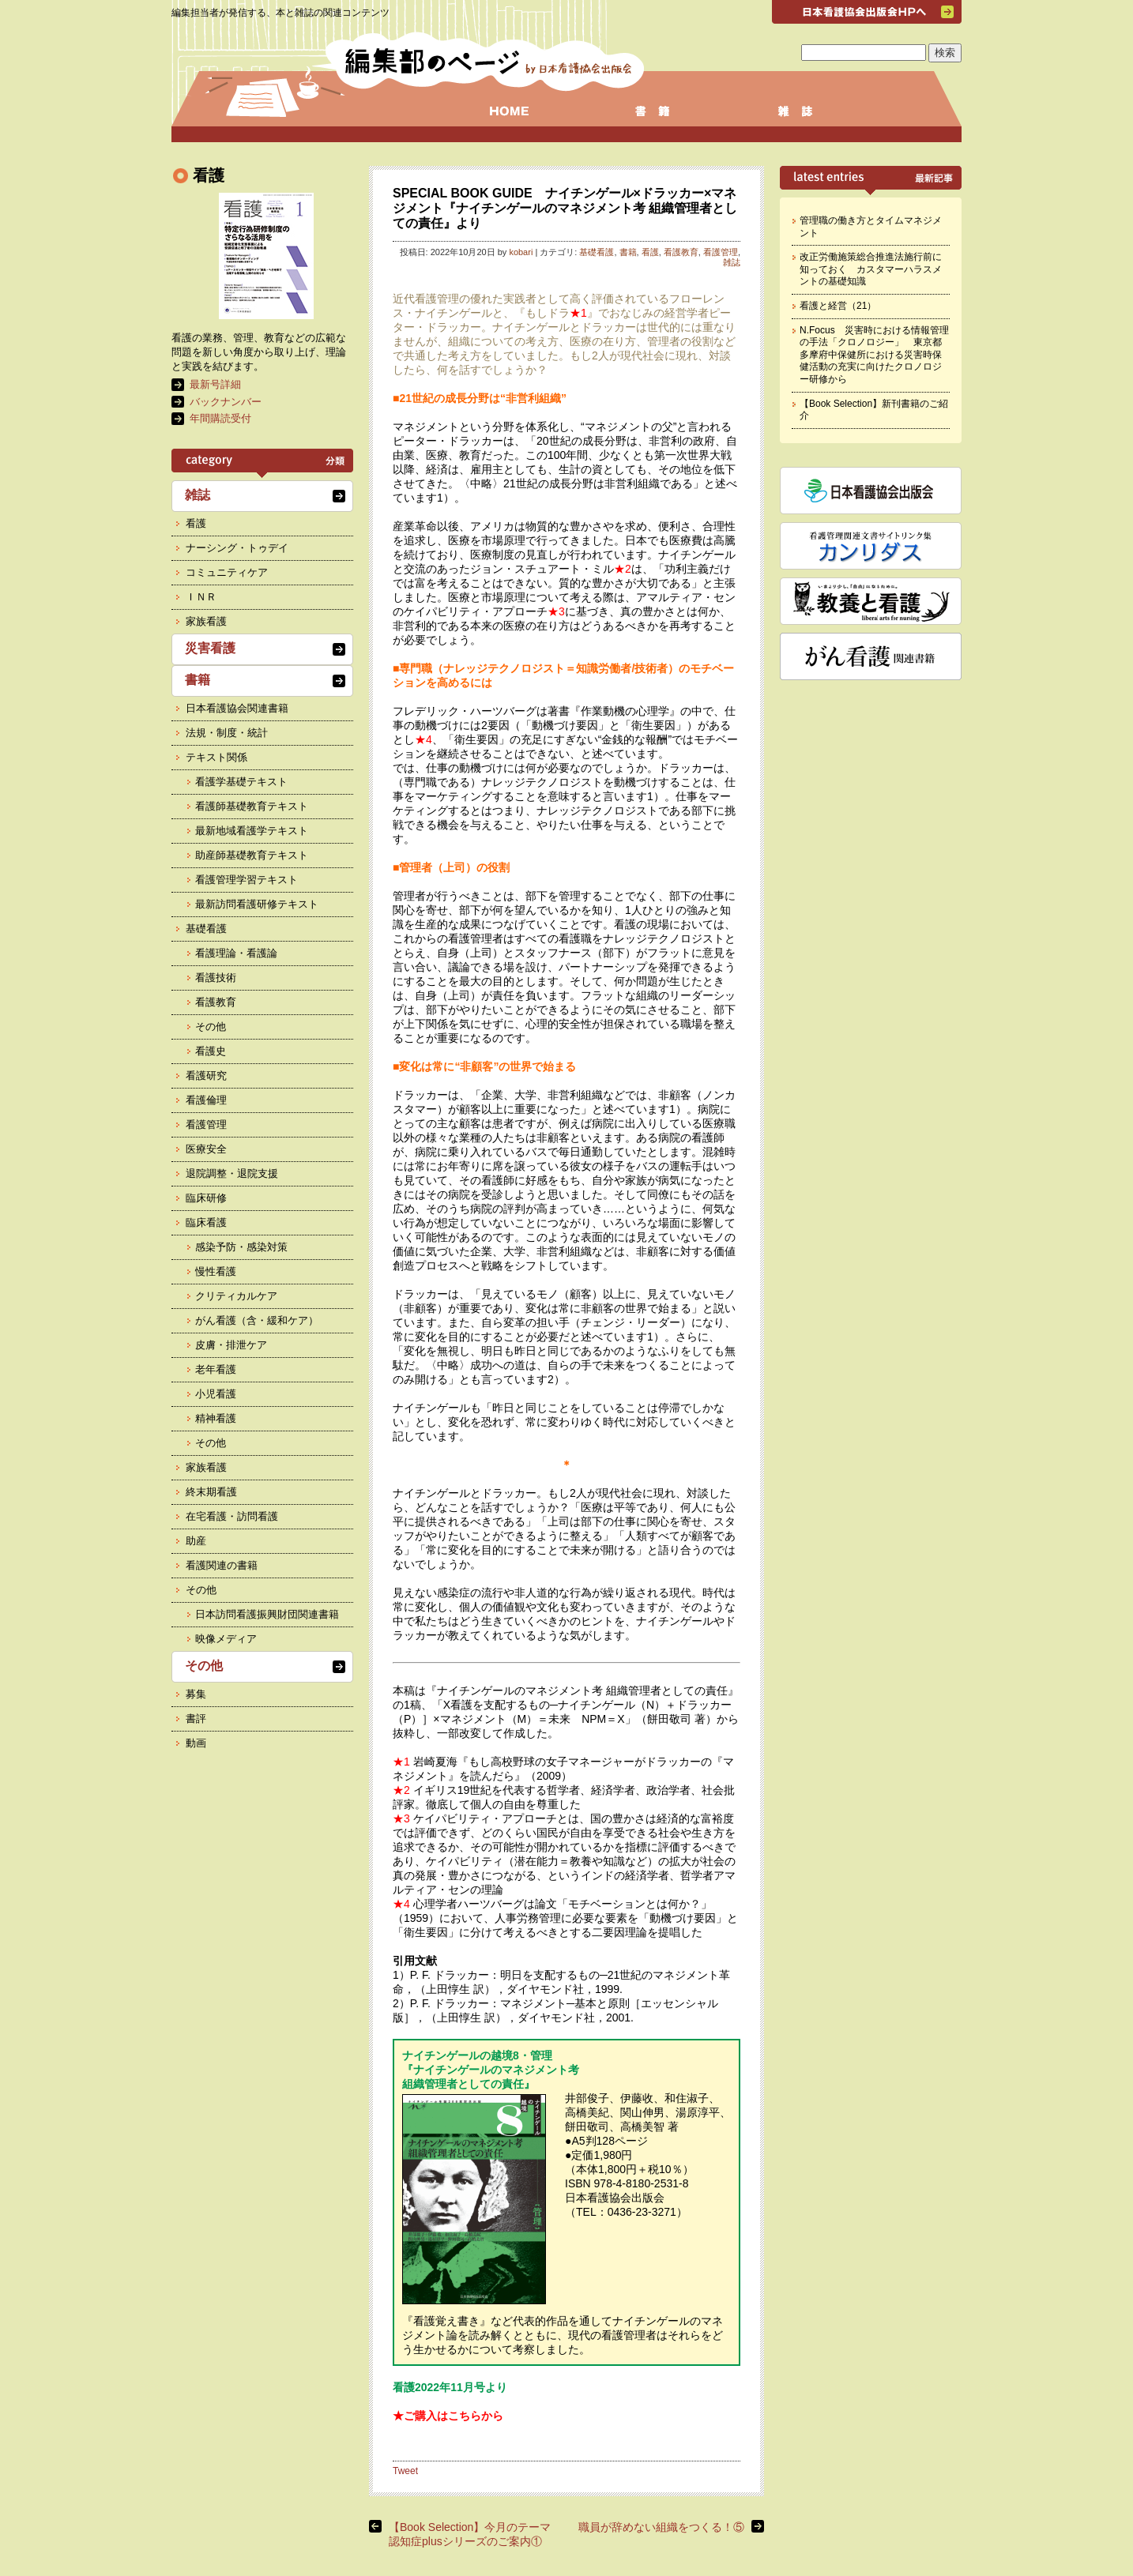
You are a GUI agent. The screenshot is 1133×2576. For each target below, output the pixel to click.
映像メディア (226, 1639)
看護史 (210, 1051)
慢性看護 (215, 1271)
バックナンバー (226, 402)
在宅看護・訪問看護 (232, 1516)
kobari (521, 252)
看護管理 (720, 252)
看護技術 (215, 977)
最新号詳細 (215, 384)
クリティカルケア (236, 1296)
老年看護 (215, 1369)
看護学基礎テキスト (241, 782)
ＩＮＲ (201, 597)
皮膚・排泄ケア (231, 1345)
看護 (650, 252)
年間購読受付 (220, 418)
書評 (196, 1718)
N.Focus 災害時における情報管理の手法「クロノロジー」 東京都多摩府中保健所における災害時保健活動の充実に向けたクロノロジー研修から (874, 355)
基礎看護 (596, 252)
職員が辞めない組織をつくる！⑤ (661, 2527)
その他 (210, 1026)
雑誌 (731, 262)
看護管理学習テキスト (246, 880)
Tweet (405, 2470)
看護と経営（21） (838, 305)
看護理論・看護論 (236, 953)
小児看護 (215, 1394)
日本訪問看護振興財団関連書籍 (267, 1614)
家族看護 (206, 621)
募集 (196, 1694)
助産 (196, 1541)
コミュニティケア (227, 572)
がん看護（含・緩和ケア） (256, 1320)
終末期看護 (211, 1492)
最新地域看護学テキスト (251, 831)
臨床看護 (206, 1222)
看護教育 (681, 252)
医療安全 (206, 1149)
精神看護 (215, 1418)
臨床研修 (206, 1198)
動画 (196, 1743)
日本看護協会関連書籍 (237, 708)
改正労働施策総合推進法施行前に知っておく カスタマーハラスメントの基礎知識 (871, 269)
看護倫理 (206, 1100)
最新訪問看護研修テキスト (256, 904)
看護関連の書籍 (222, 1565)
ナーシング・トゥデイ (237, 548)
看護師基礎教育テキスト (251, 806)
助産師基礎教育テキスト (251, 855)
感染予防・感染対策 (241, 1247)
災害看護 (210, 648)
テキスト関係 (216, 757)
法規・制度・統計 (227, 733)
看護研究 (206, 1075)
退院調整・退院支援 (232, 1173)
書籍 (628, 252)
